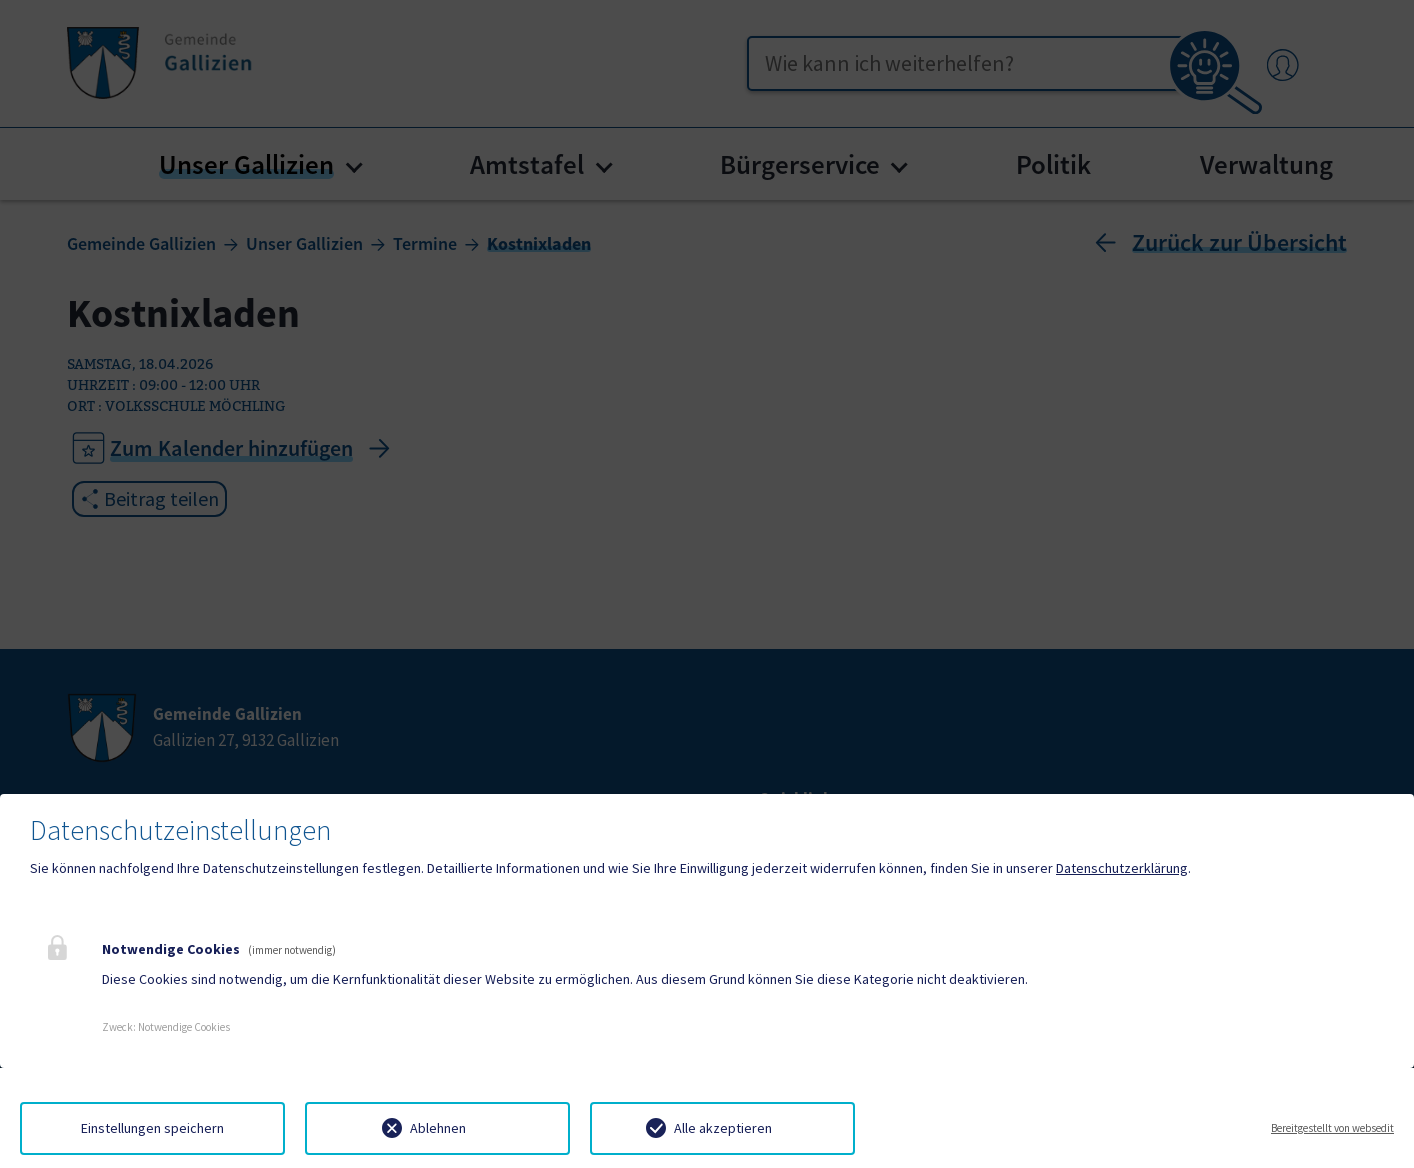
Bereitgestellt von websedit (1332, 1128)
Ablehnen (438, 1128)
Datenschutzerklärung (1122, 868)
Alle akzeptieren (723, 1128)
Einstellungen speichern (152, 1128)
